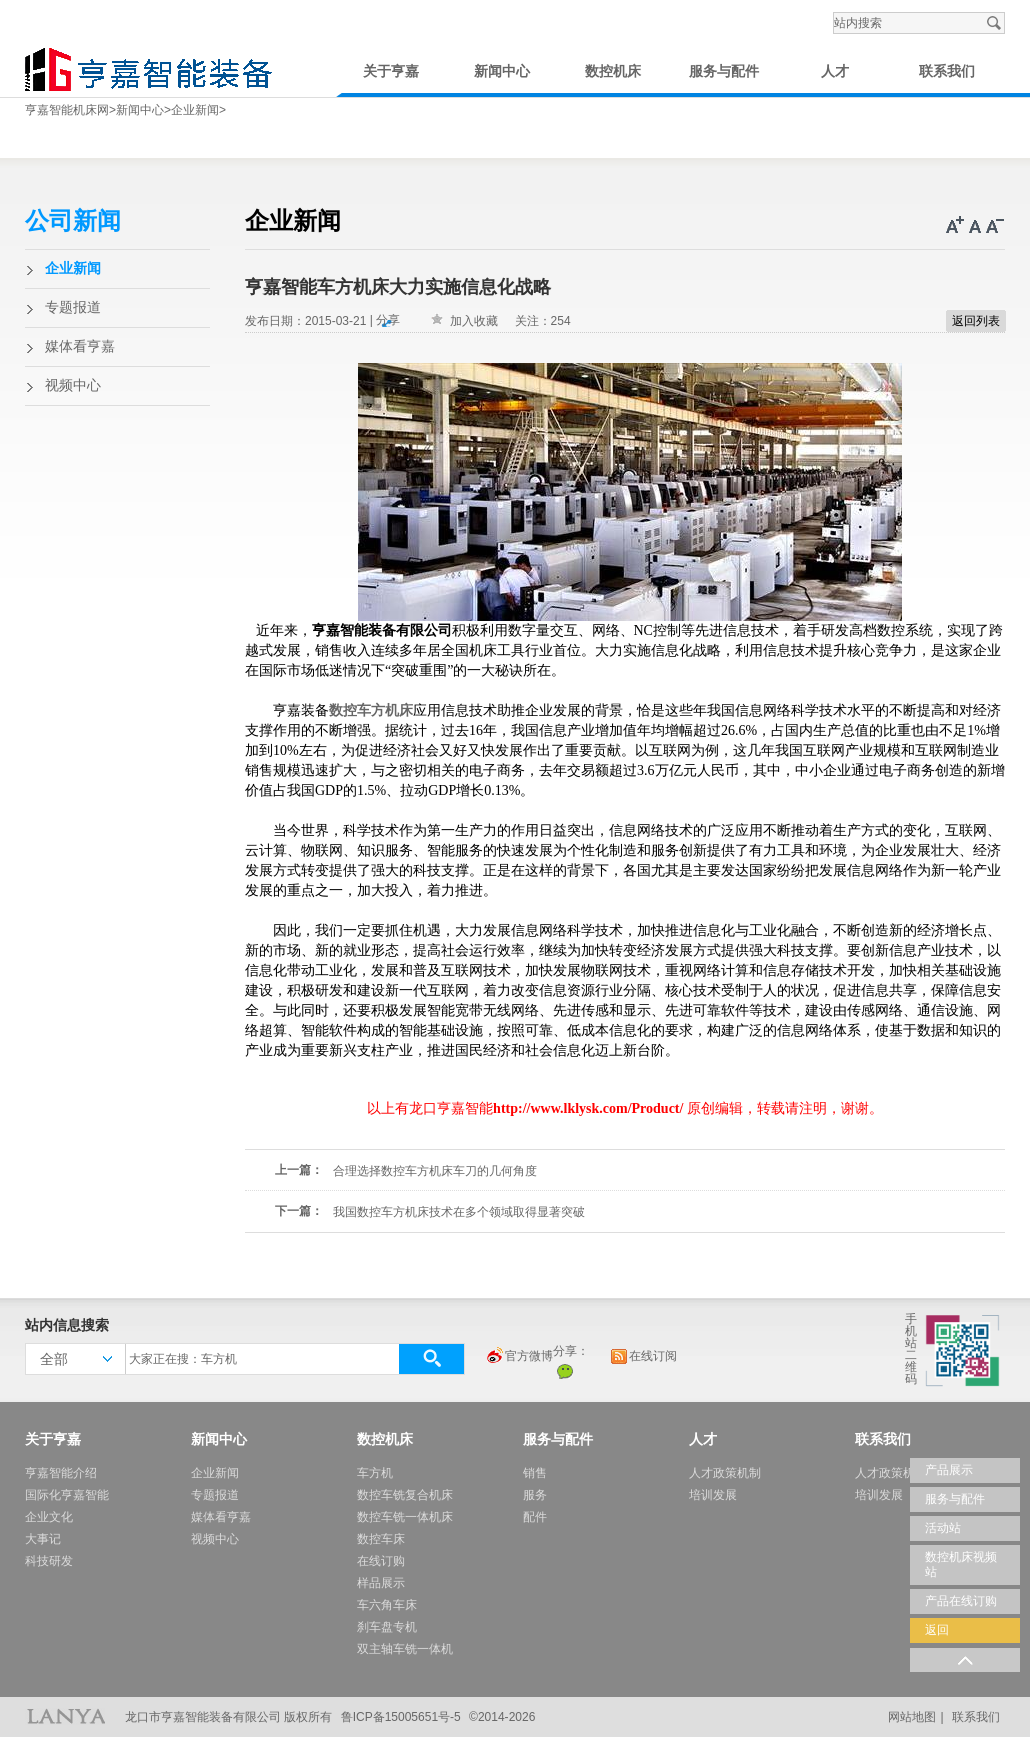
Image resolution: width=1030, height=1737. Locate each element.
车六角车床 (387, 1605)
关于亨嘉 (391, 71)
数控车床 (381, 1539)
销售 (535, 1473)
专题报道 (73, 307)
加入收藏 (474, 321)
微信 (565, 1371)
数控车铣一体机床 (405, 1517)
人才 (835, 71)
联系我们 (947, 71)
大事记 (43, 1539)
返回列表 (976, 321)
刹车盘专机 (387, 1627)
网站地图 (912, 1717)
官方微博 (519, 1357)
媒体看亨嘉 (80, 346)
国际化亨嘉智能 (67, 1495)
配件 (535, 1517)
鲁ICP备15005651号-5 (401, 1717)
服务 (535, 1495)
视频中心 (73, 385)
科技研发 (49, 1561)
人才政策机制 (725, 1473)
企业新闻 (195, 110)
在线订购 (381, 1561)
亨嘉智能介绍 (61, 1473)
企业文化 (49, 1517)
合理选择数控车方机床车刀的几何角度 (435, 1171)
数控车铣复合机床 (405, 1495)
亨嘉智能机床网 (67, 110)
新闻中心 (502, 71)
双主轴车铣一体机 (405, 1649)
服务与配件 (724, 71)
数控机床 (613, 71)
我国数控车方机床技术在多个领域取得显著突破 (459, 1212)
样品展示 (381, 1583)
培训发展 (713, 1495)
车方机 (375, 1473)
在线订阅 (643, 1357)
